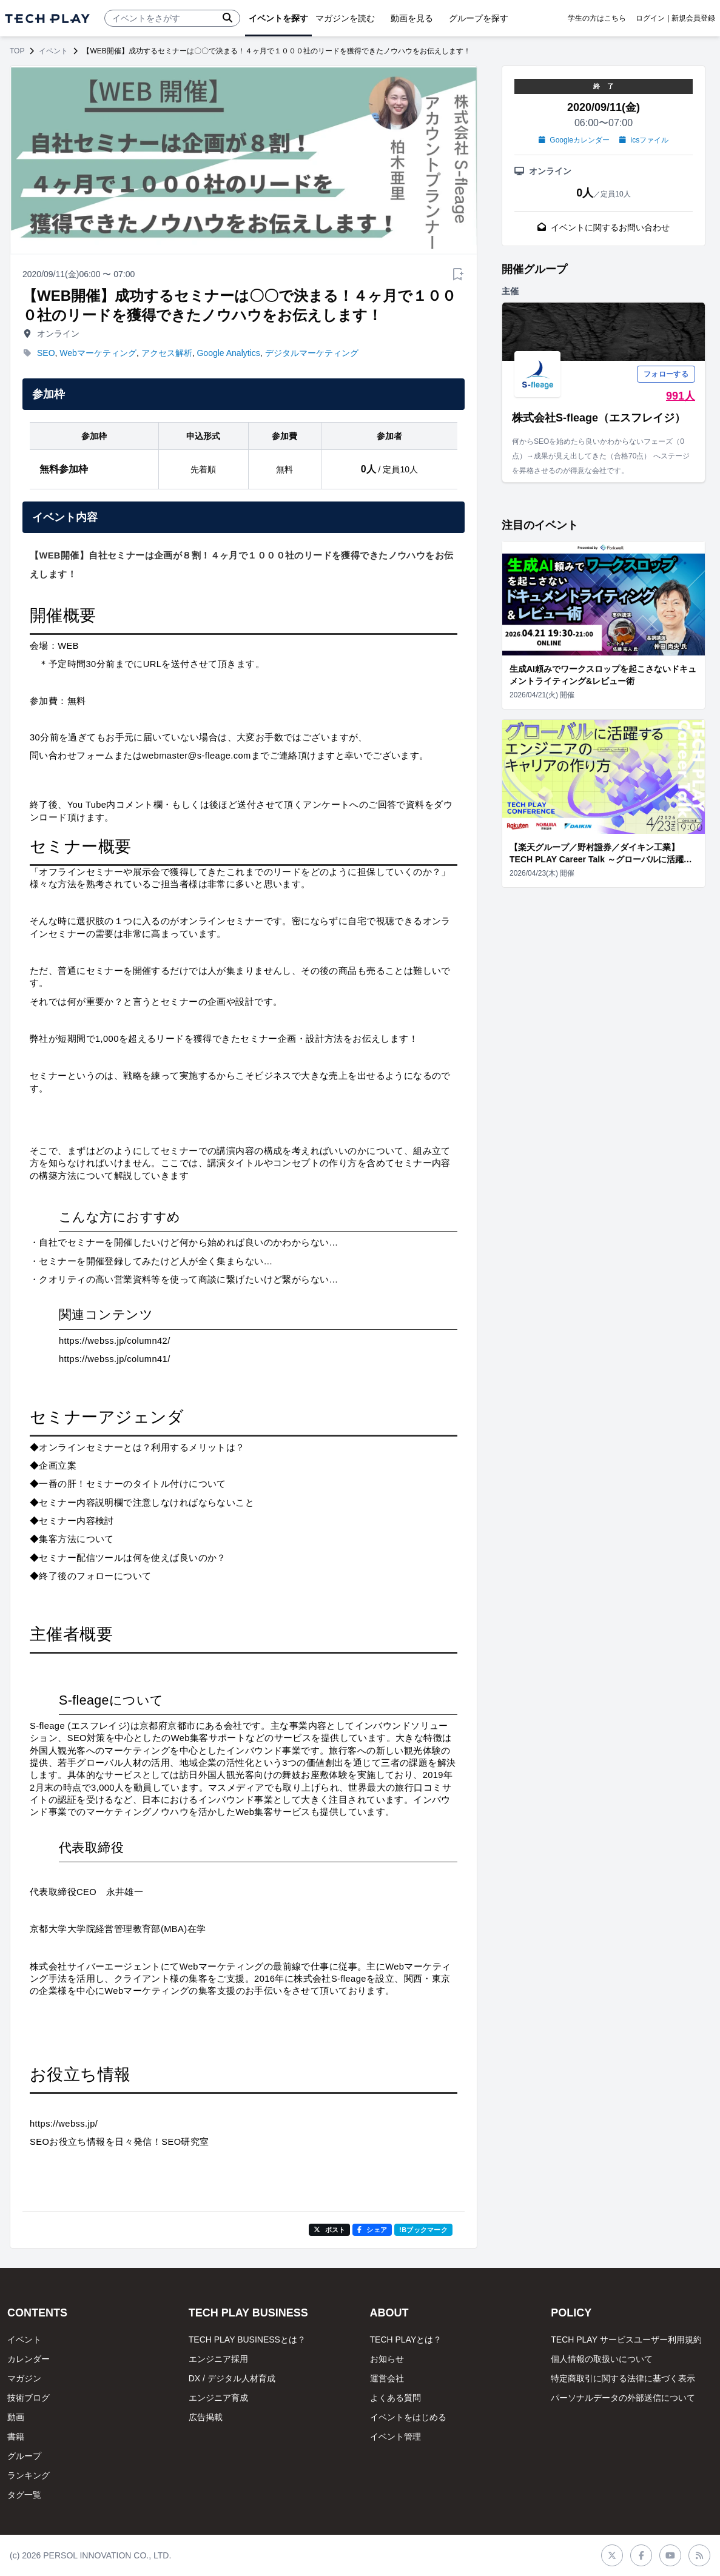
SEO (46, 353)
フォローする (666, 374)
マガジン (24, 2378)
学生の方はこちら (597, 18)
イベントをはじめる (408, 2417)
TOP (17, 51)
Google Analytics (228, 353)
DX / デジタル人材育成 (232, 2378)
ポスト (330, 2229)
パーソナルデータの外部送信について (623, 2398)
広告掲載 (206, 2417)
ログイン (650, 18)
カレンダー (28, 2359)
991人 (680, 396)
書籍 (15, 2436)
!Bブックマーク (423, 2229)
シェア (372, 2229)
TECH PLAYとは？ (406, 2339)
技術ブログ (28, 2398)
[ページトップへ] (47, 18)
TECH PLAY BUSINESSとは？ (247, 2339)
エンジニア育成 (218, 2398)
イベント (53, 51)
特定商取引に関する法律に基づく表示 (623, 2378)
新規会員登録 (693, 18)
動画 (15, 2417)
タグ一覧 (24, 2495)
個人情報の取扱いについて (602, 2359)
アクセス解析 (166, 353)
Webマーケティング (97, 353)
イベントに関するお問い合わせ (603, 227)
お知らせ (387, 2359)
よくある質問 (395, 2398)
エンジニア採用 (218, 2359)
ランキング (28, 2475)
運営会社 (387, 2378)
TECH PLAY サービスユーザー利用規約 (626, 2339)
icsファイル (643, 140)
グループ (24, 2456)
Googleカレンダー (574, 140)
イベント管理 (395, 2436)
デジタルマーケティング (311, 353)
